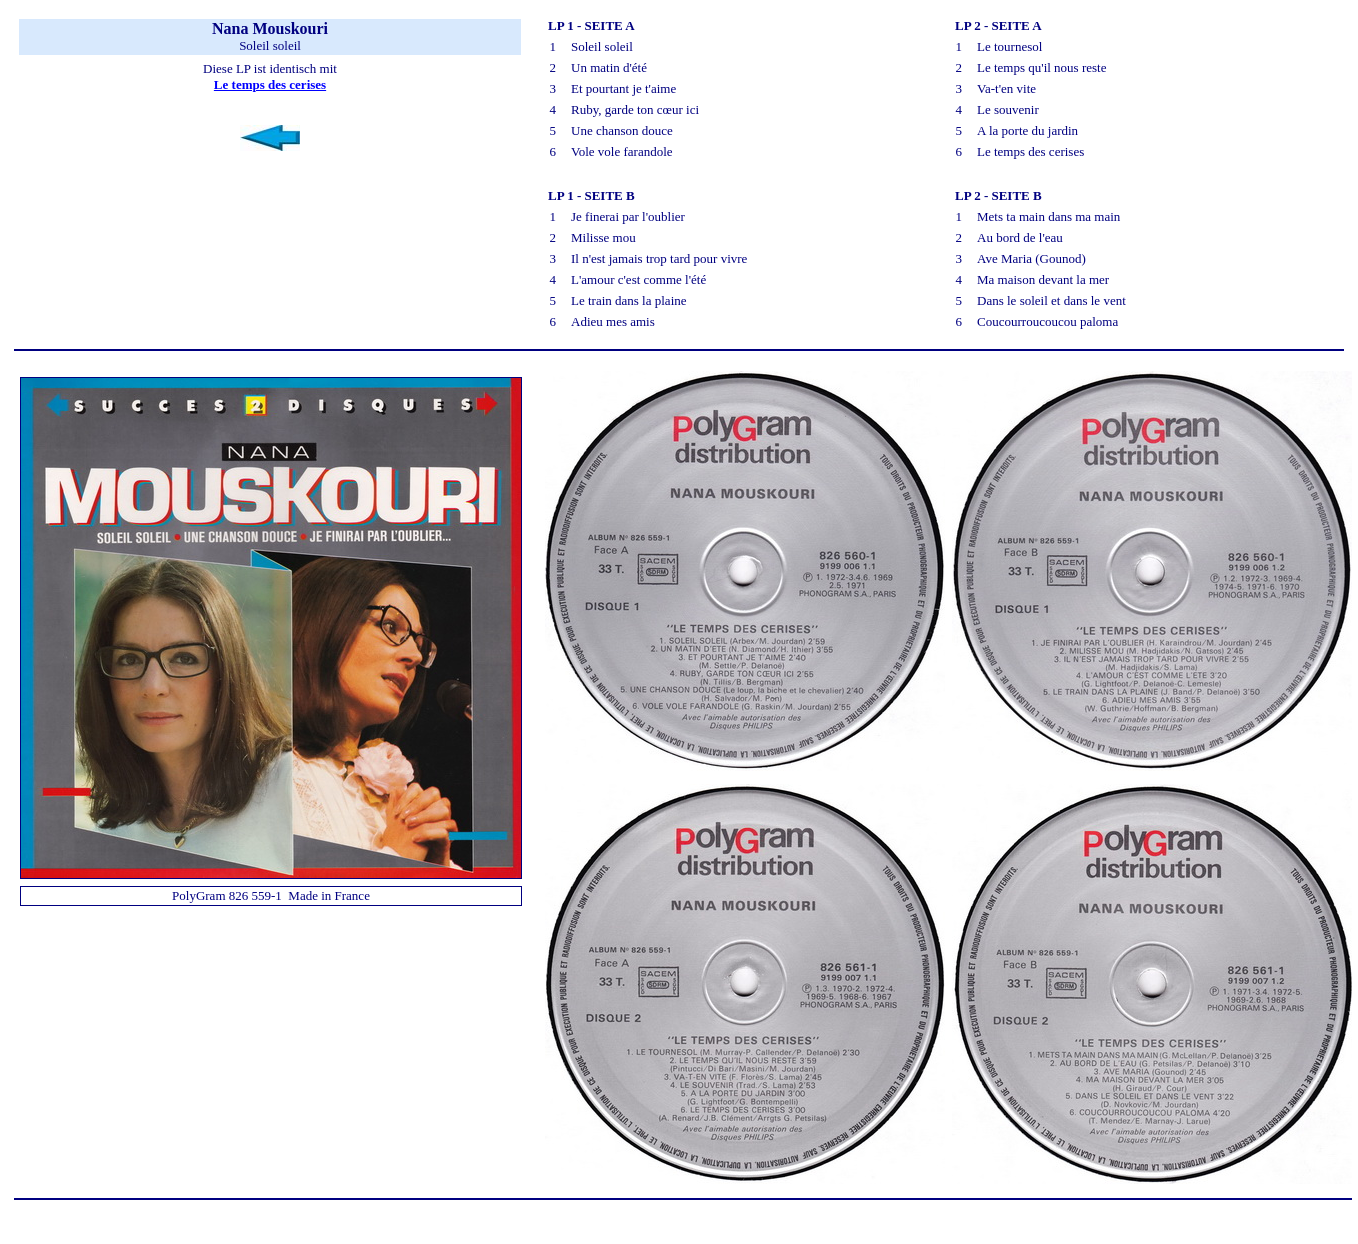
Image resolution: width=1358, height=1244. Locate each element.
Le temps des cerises (270, 84)
